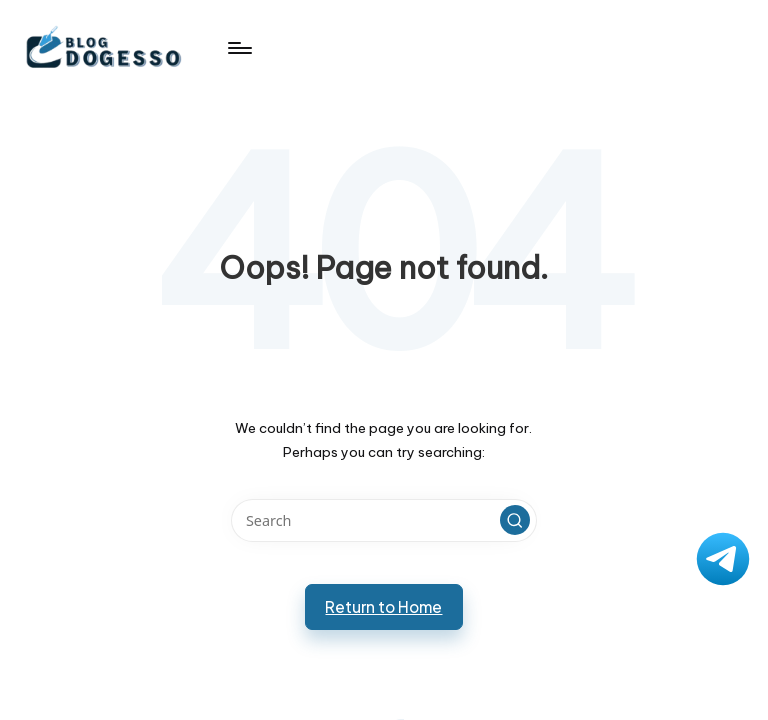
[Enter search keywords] (383, 520)
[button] (515, 520)
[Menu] (238, 48)
